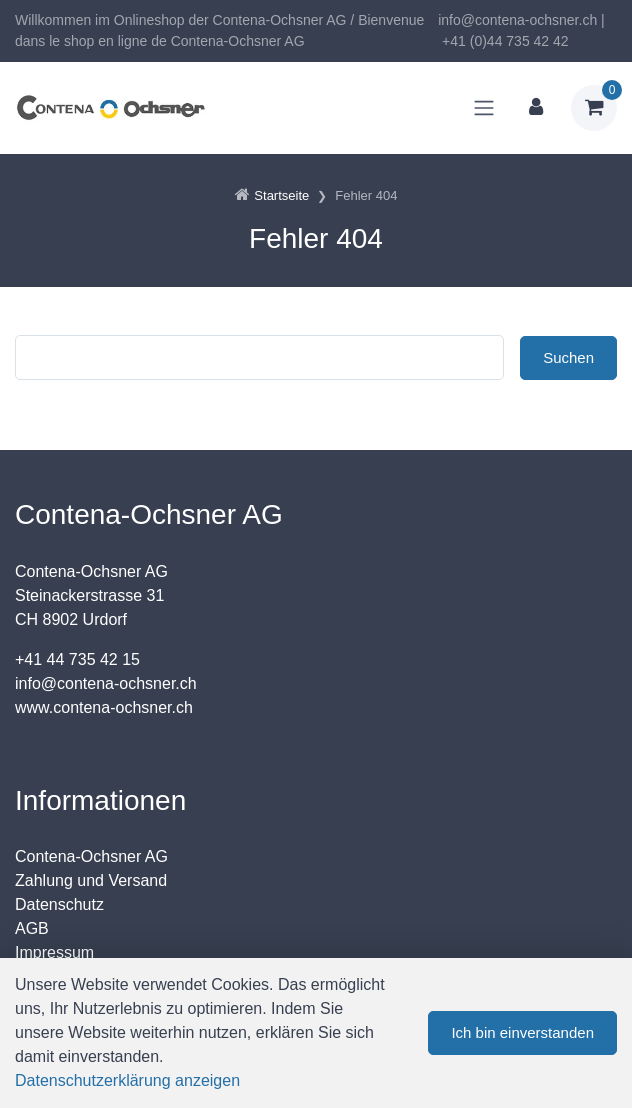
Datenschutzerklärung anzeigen (127, 1080)
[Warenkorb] (594, 108)
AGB (32, 928)
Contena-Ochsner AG (91, 856)
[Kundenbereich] (536, 108)
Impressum (54, 952)
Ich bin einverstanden (522, 1032)
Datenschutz (59, 904)
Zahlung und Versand (91, 880)
